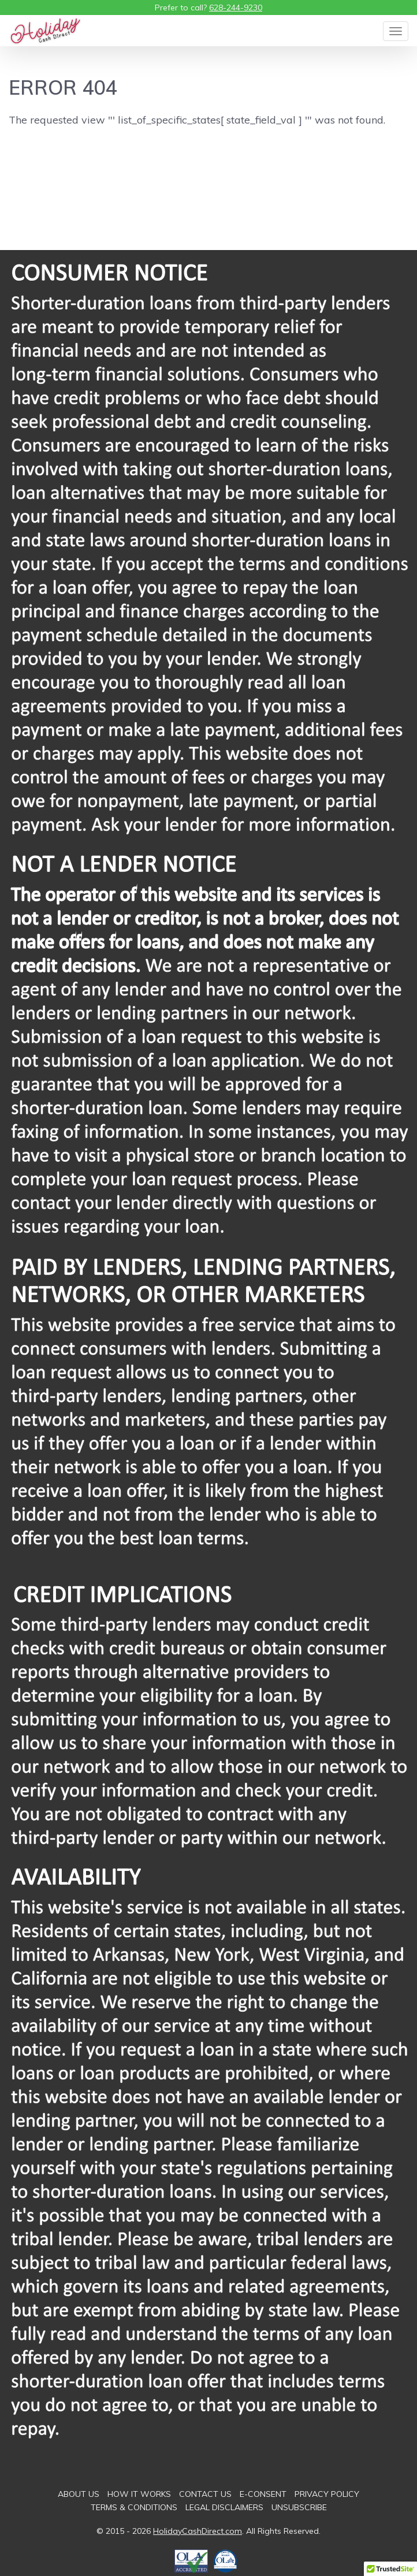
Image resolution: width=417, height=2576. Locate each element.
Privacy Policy (327, 2494)
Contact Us (205, 2494)
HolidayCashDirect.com (197, 2531)
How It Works (139, 2494)
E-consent (263, 2494)
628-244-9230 (235, 7)
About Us (78, 2494)
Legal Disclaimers (224, 2507)
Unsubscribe (299, 2507)
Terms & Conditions (134, 2507)
